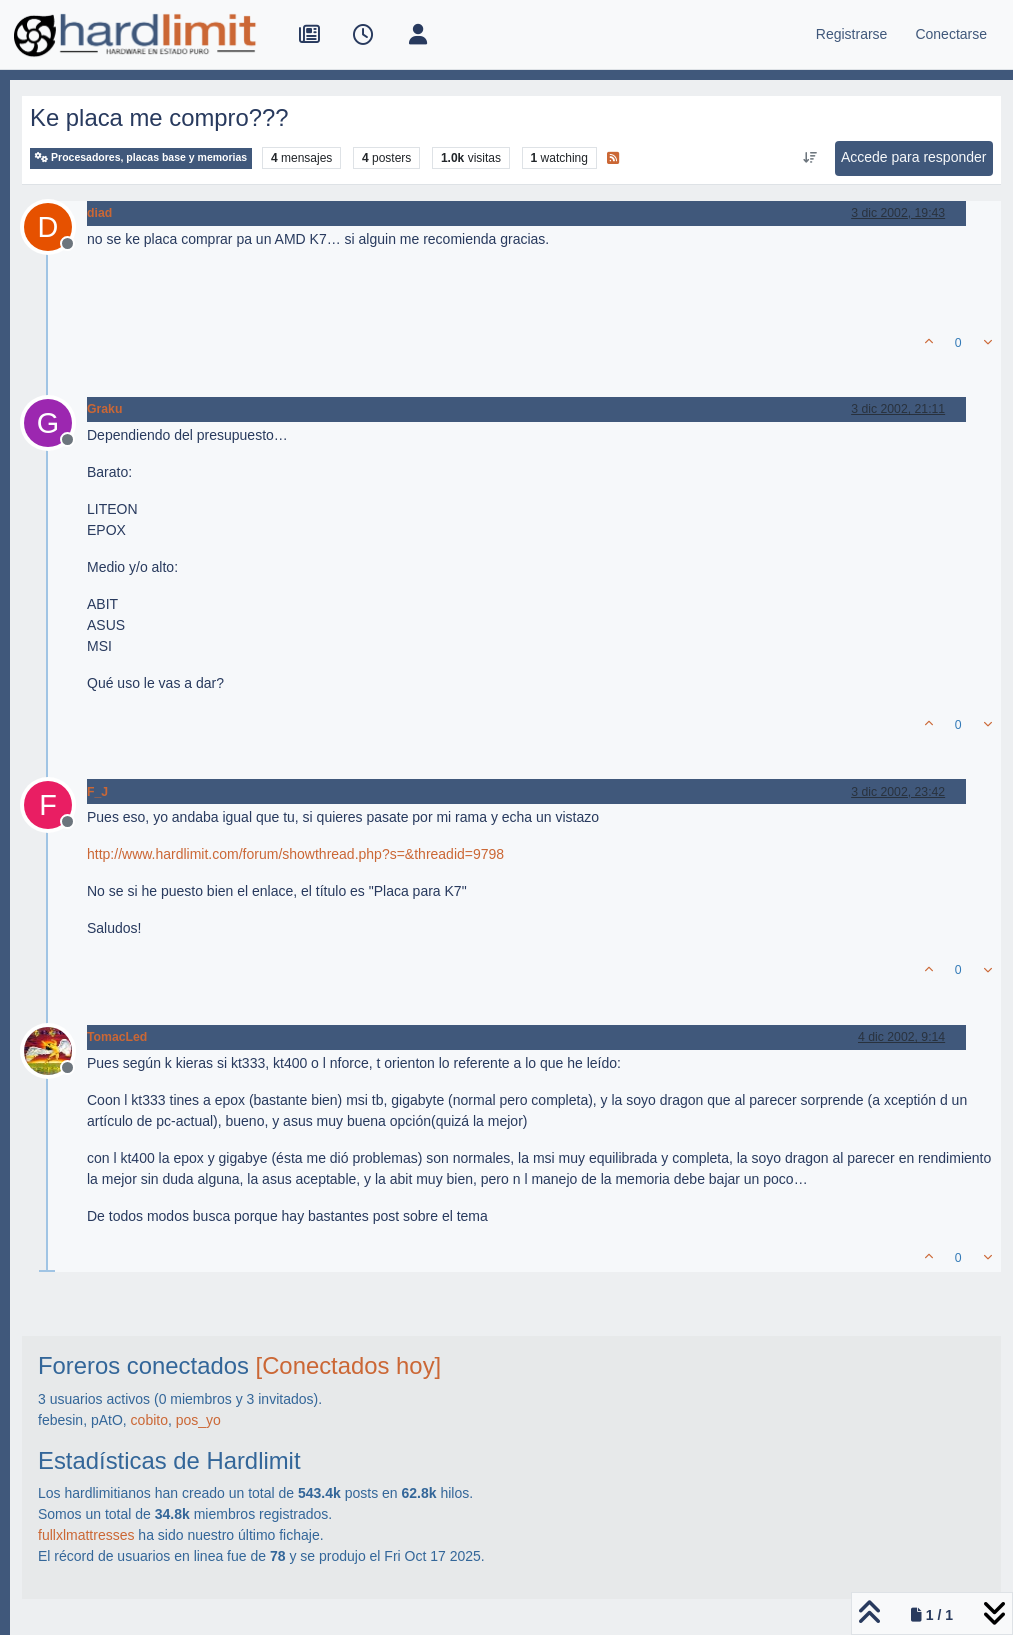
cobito (149, 1420)
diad (99, 213)
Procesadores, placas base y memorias (141, 157)
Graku (104, 409)
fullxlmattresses (86, 1535)
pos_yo (198, 1420)
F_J (97, 792)
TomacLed (117, 1037)
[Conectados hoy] (349, 1365)
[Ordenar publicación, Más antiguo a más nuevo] (809, 158)
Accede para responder (914, 157)
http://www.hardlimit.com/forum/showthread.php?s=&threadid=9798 (295, 854)
